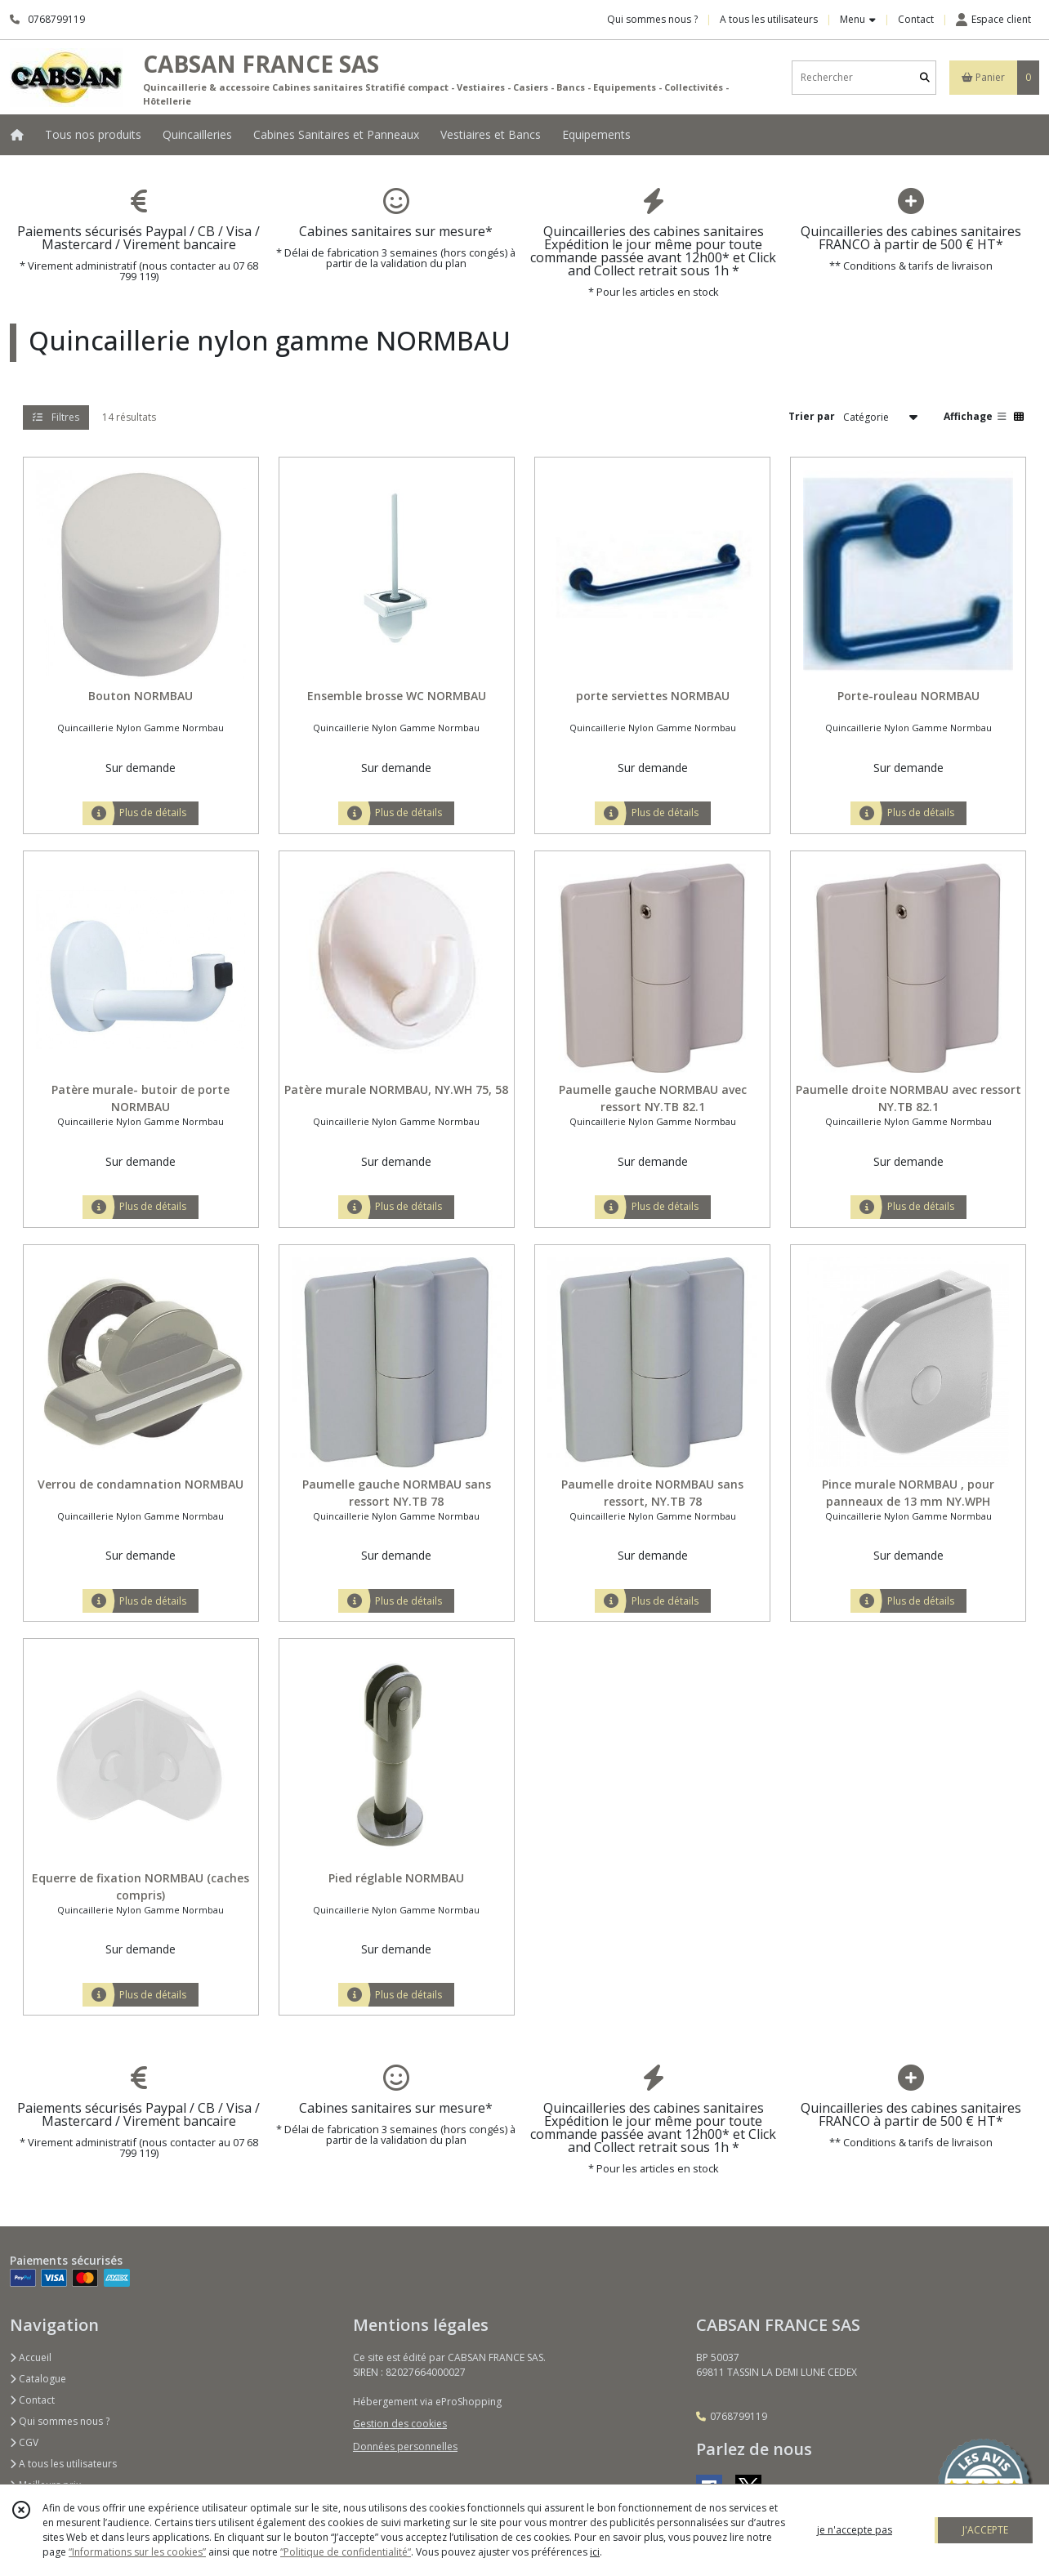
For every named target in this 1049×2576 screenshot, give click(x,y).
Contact (916, 19)
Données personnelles (405, 2446)
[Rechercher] (924, 77)
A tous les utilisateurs (63, 2464)
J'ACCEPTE (985, 2530)
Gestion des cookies (400, 2424)
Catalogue (38, 2379)
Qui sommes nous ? (59, 2421)
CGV (24, 2442)
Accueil (30, 2357)
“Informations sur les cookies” (137, 2552)
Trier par (811, 416)
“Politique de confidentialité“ (345, 2552)
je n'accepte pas (854, 2530)
